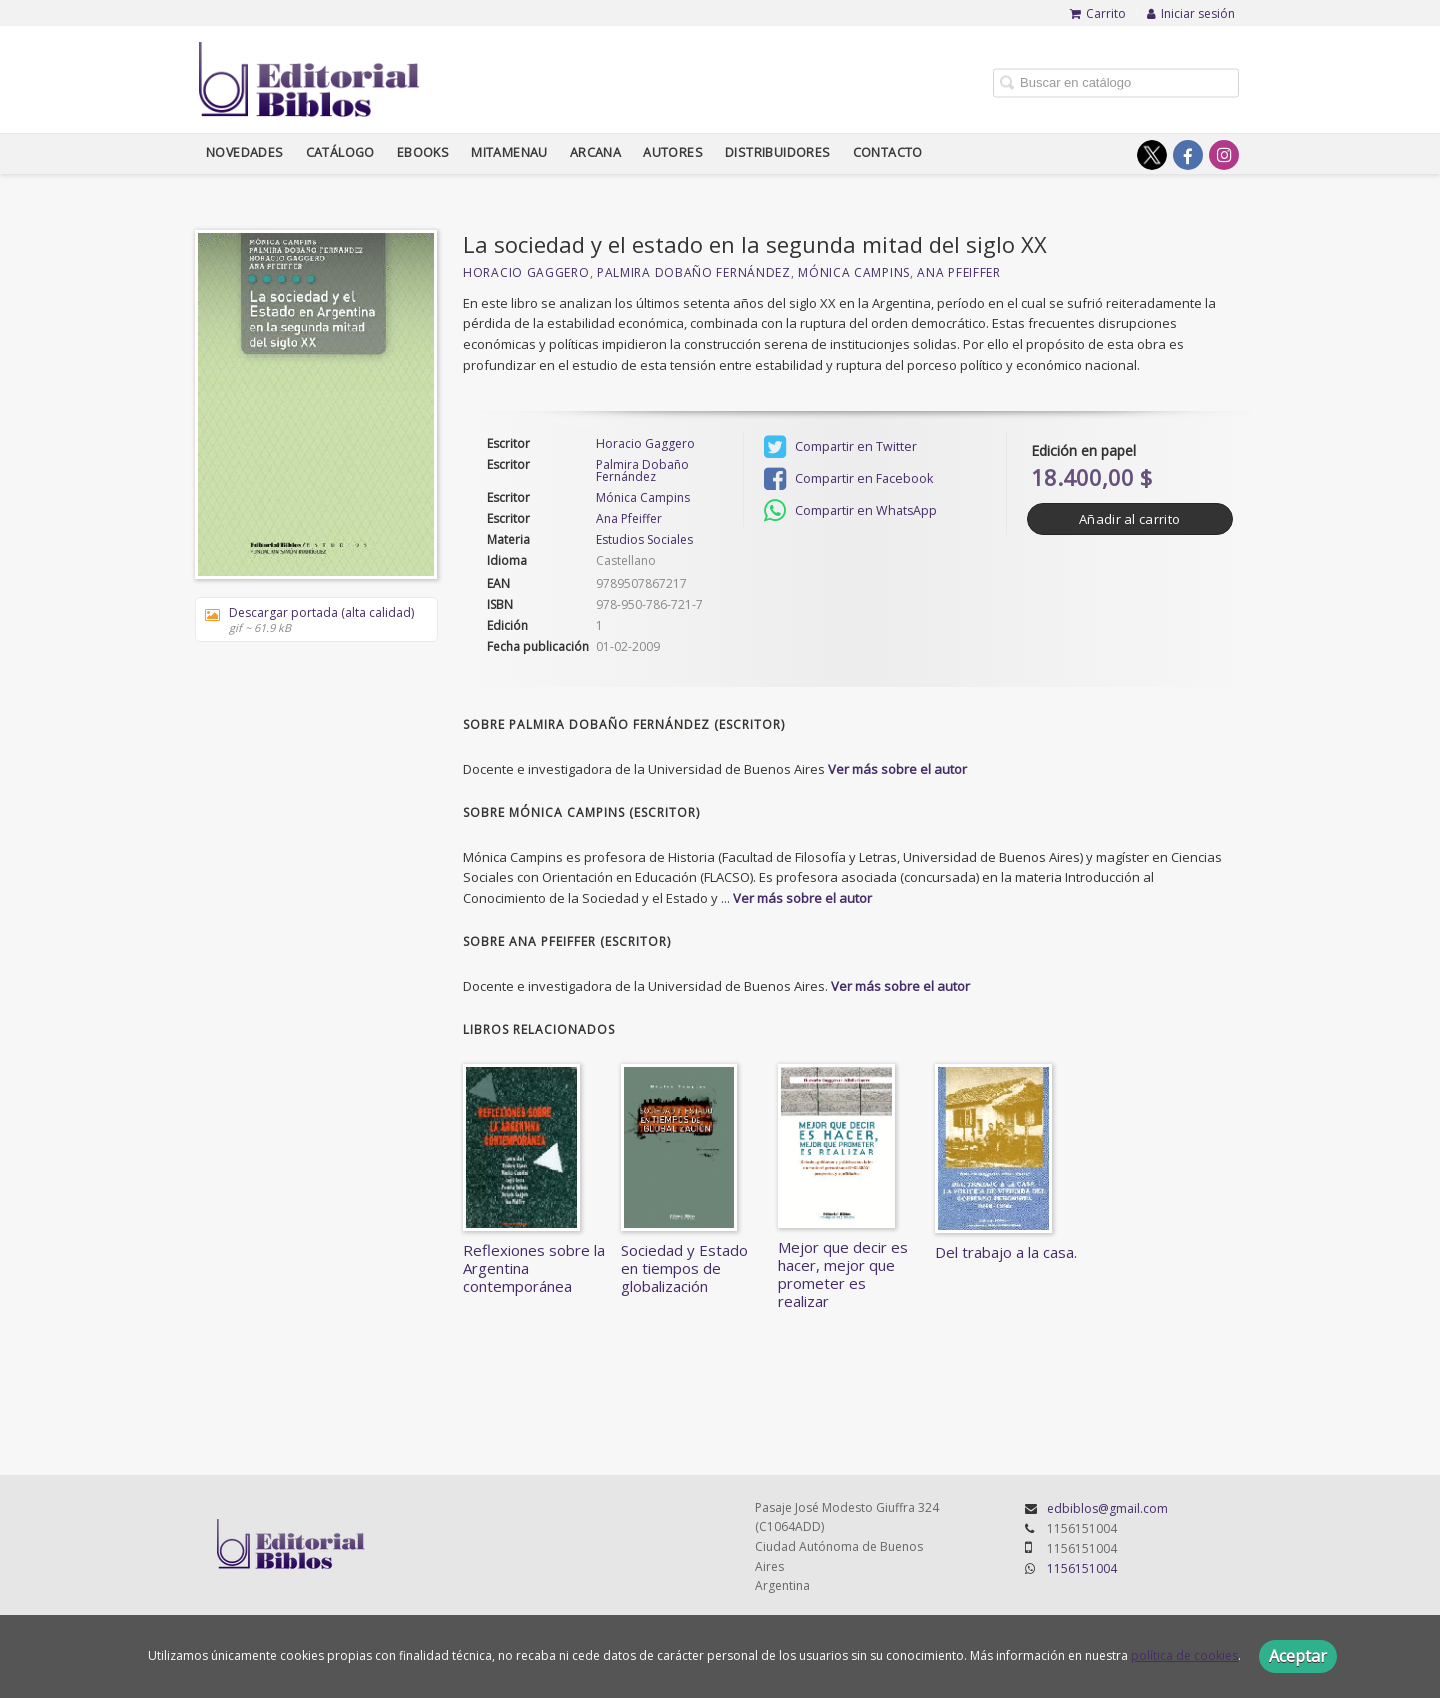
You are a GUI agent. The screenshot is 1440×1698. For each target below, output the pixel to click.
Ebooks (423, 152)
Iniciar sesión (1191, 13)
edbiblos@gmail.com (1107, 1508)
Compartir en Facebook (848, 479)
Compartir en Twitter (840, 447)
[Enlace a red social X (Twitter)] (1152, 155)
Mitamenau (509, 152)
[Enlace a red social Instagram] (1224, 155)
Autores (673, 152)
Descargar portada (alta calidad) (309, 619)
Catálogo (340, 152)
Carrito (1098, 13)
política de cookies (1184, 1655)
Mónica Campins (854, 272)
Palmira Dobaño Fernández (694, 272)
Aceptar (1298, 1656)
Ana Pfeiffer (958, 272)
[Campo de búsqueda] (1116, 82)
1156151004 (1082, 1568)
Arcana (595, 152)
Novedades (245, 152)
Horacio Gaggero (526, 272)
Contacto (888, 152)
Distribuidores (778, 152)
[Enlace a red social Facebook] (1188, 155)
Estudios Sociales (644, 539)
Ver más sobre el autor (897, 769)
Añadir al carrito (1129, 519)
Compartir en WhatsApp (850, 511)
